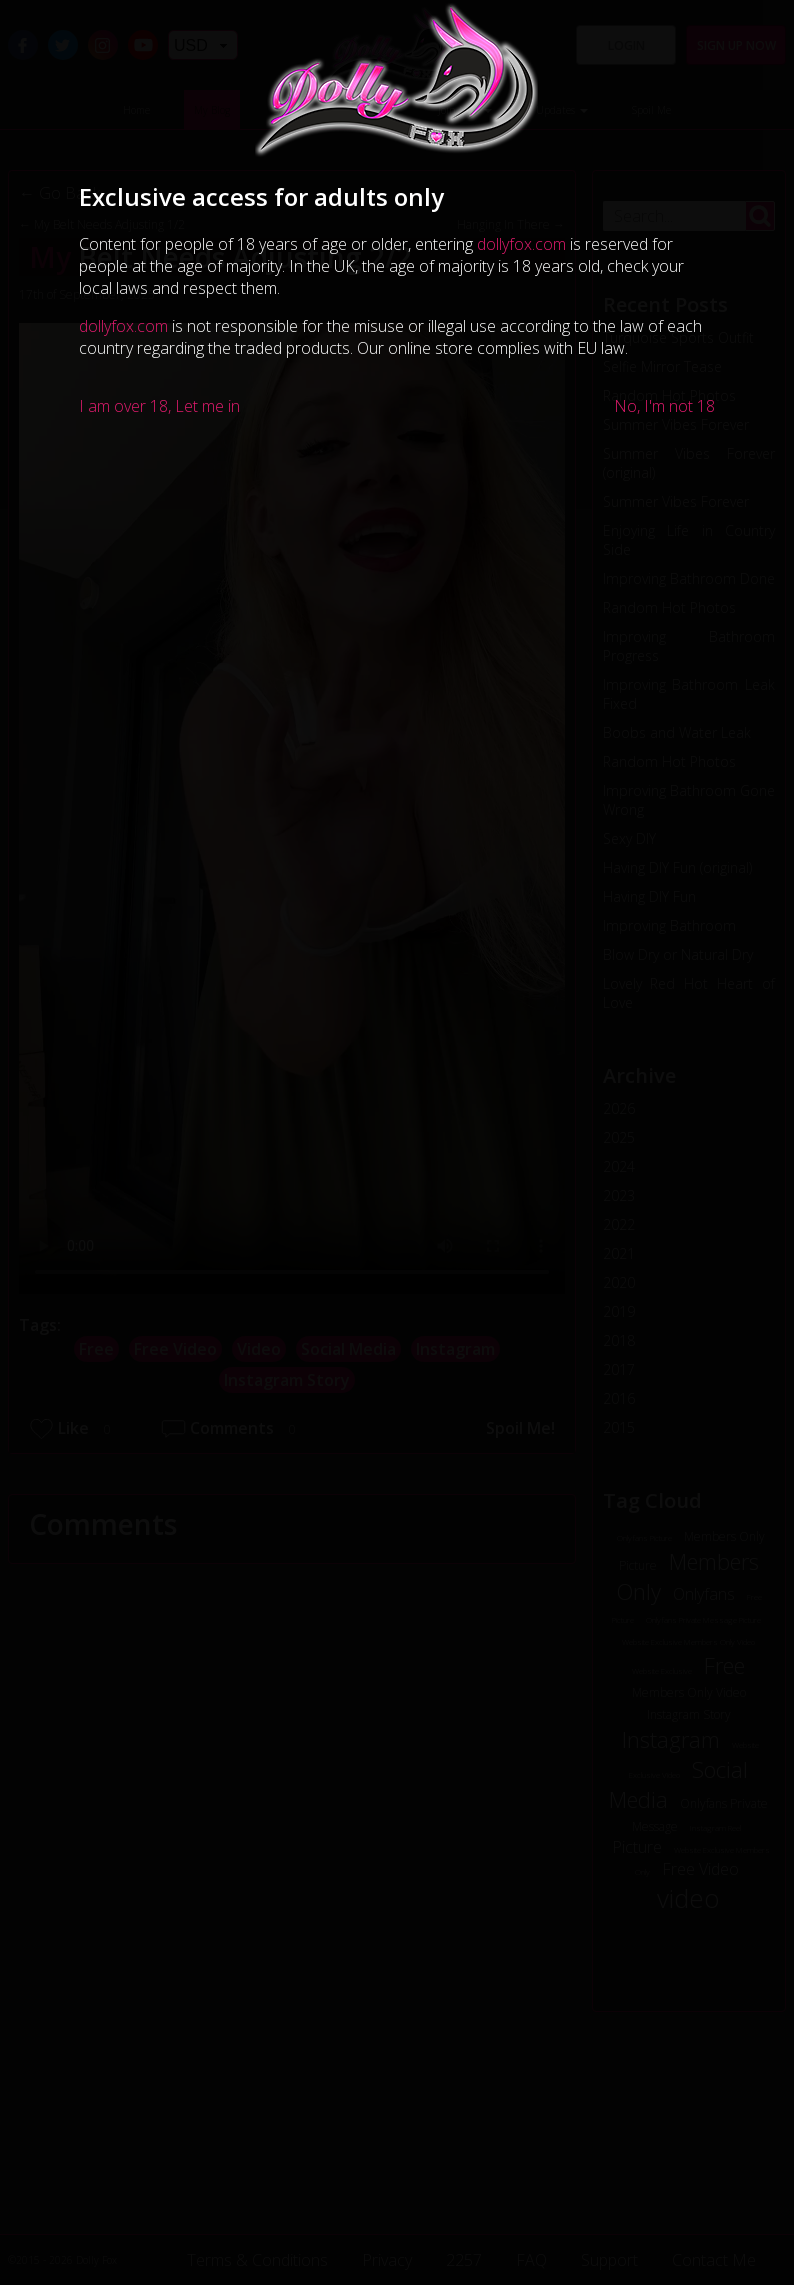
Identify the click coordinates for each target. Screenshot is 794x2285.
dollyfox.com (521, 244)
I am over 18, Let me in (159, 406)
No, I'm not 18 (664, 406)
